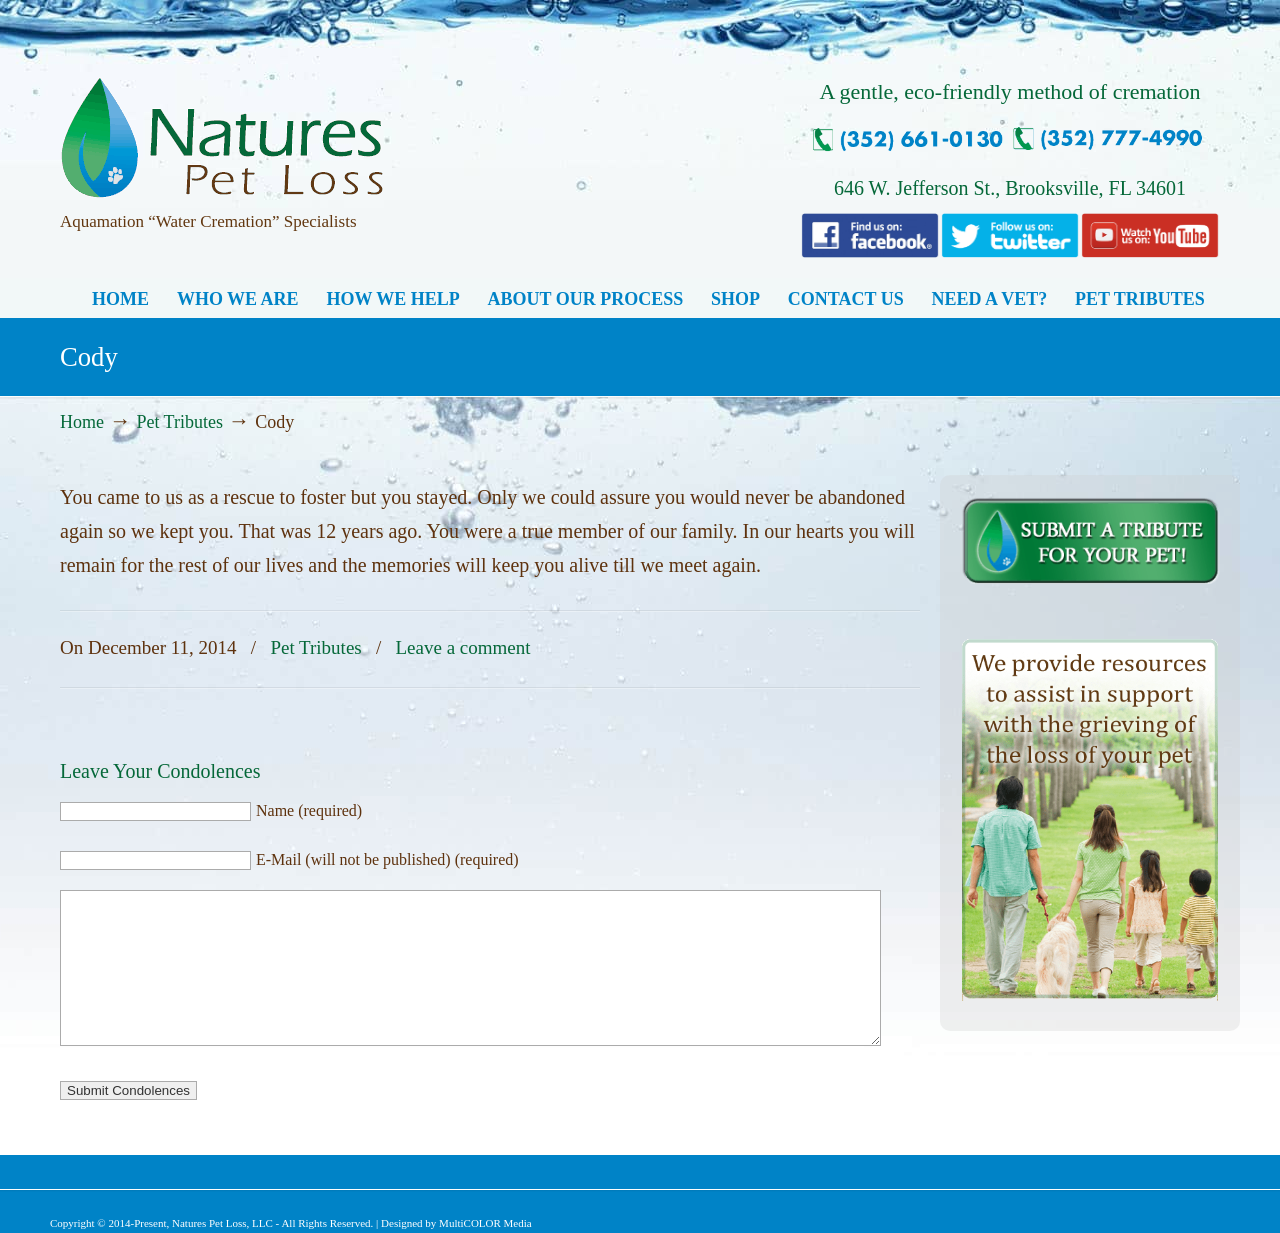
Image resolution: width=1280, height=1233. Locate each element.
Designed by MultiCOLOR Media (456, 1223)
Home (82, 422)
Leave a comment (463, 647)
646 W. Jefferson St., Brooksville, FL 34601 (1010, 188)
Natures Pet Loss (222, 129)
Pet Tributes (179, 422)
